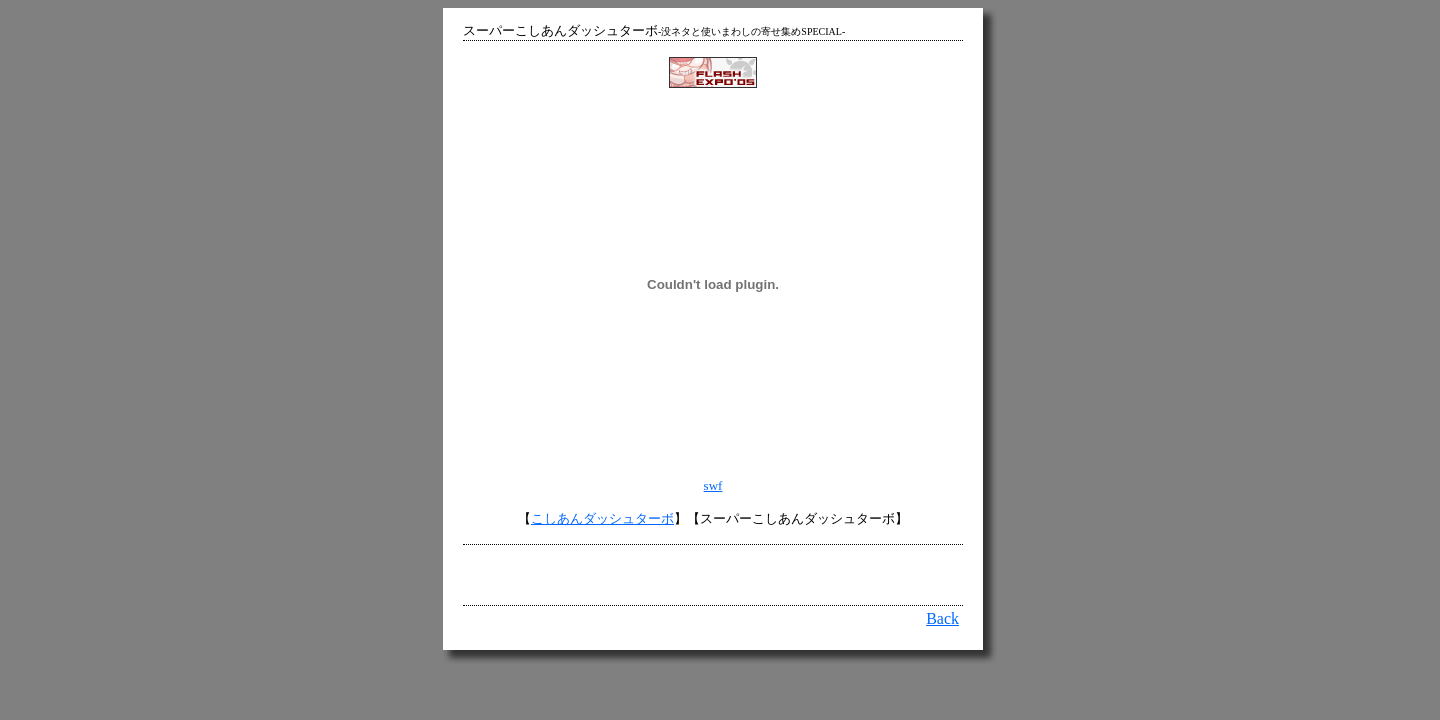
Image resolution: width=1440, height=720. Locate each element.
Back (942, 618)
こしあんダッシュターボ (602, 518)
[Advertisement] (713, 575)
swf (713, 485)
